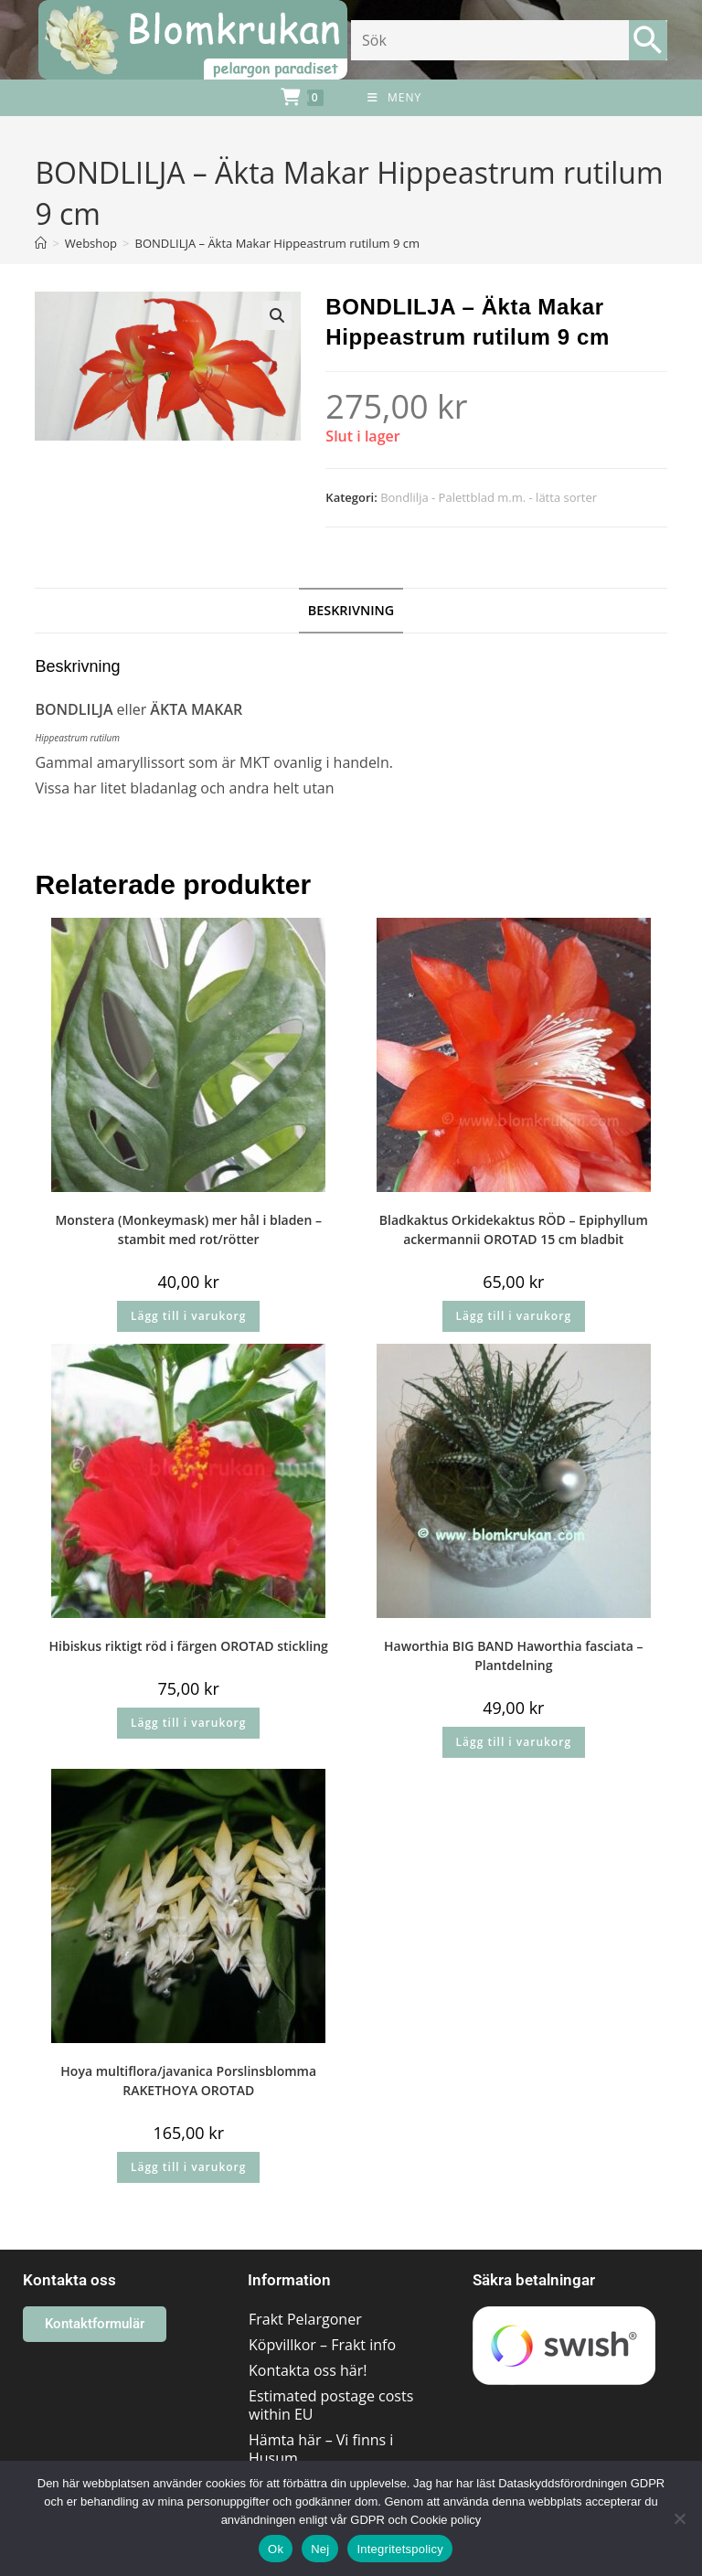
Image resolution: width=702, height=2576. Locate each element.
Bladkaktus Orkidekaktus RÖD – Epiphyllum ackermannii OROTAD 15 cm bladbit (513, 1229)
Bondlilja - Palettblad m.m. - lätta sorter (488, 497)
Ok (275, 2549)
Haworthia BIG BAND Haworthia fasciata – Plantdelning (513, 1655)
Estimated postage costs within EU (331, 2405)
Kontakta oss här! (308, 2370)
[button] (277, 315)
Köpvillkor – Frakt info (322, 2345)
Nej (320, 2549)
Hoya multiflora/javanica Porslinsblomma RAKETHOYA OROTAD (188, 2080)
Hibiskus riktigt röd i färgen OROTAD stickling (188, 1646)
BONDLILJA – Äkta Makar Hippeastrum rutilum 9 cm (277, 243)
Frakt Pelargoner (305, 2319)
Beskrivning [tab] (351, 610)
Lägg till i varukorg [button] (188, 1316)
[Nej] (679, 2518)
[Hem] (41, 243)
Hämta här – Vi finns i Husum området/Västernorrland (332, 2458)
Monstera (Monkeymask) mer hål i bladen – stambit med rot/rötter (188, 1229)
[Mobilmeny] (394, 98)
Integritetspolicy (399, 2549)
